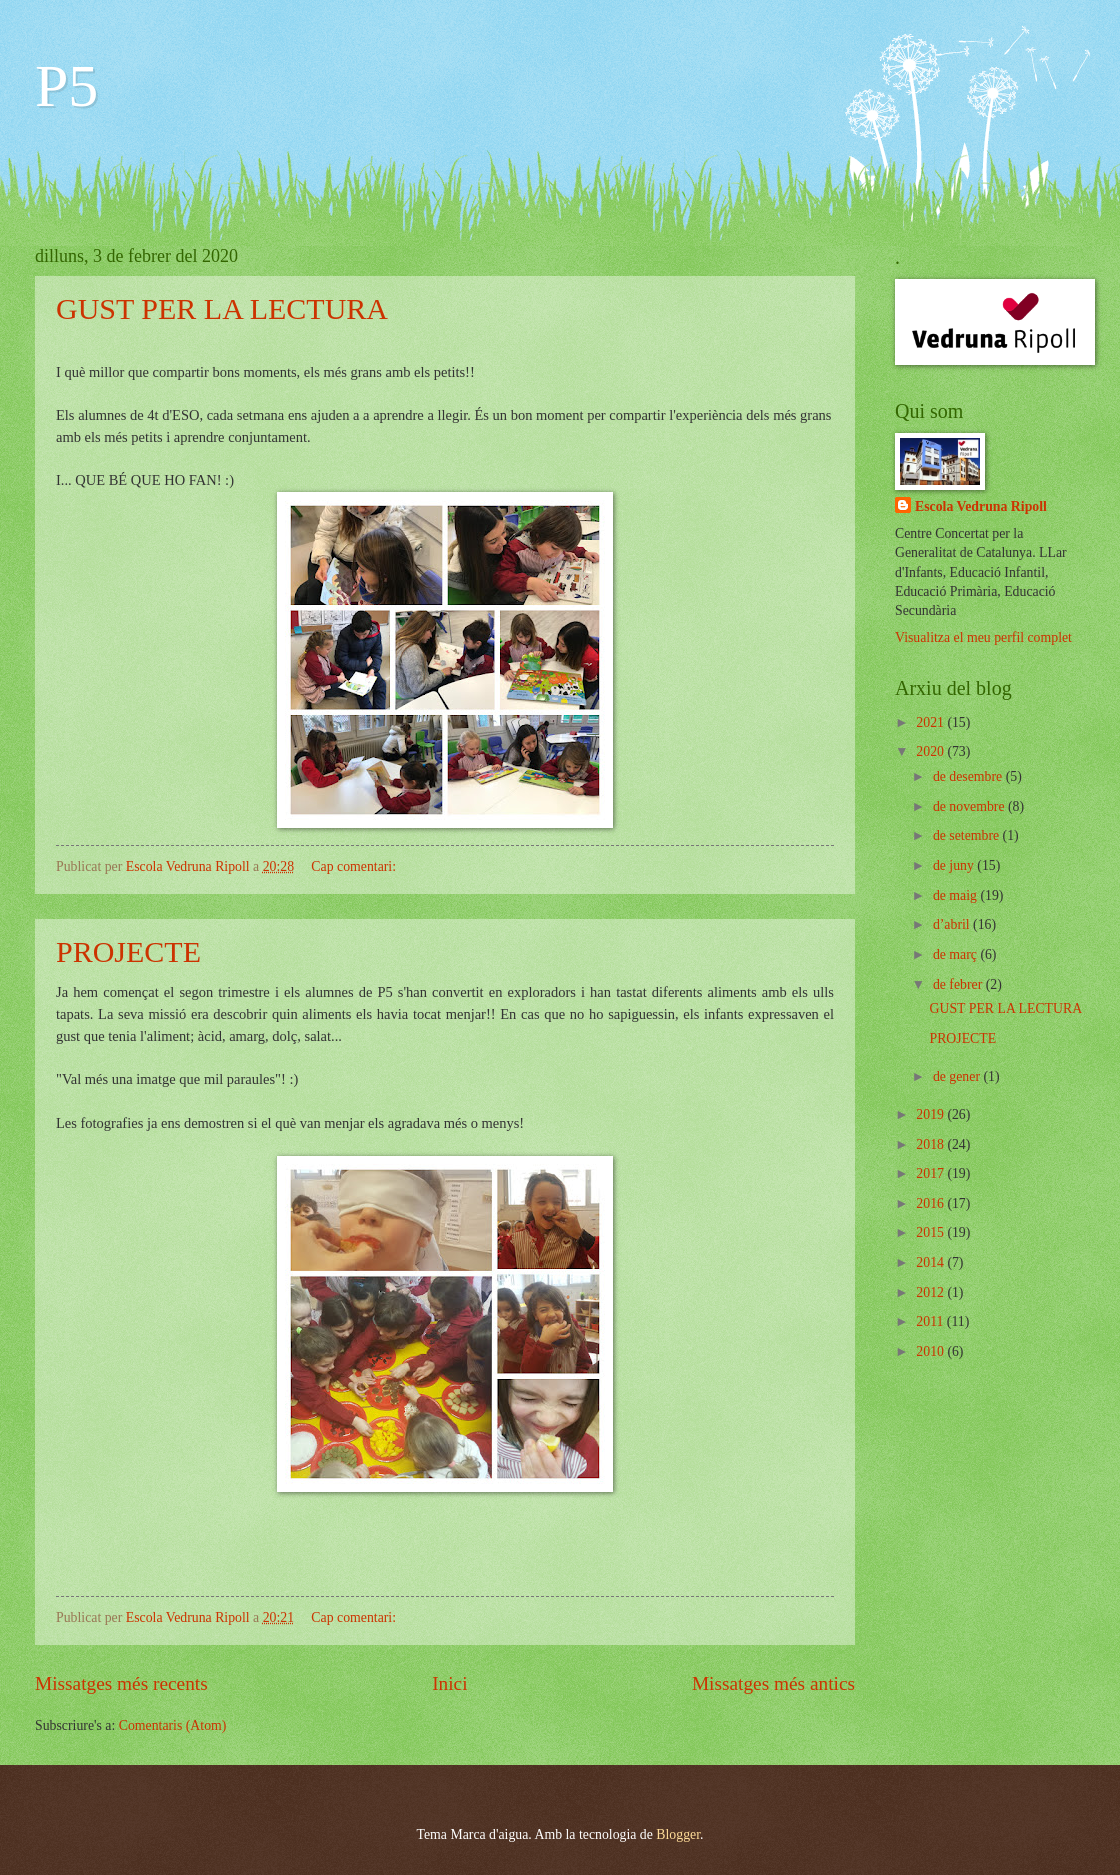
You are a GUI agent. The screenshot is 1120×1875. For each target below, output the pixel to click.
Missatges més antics (773, 1683)
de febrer (959, 984)
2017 (931, 1173)
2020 (931, 751)
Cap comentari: (355, 866)
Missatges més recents (121, 1683)
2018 (931, 1144)
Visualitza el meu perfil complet (983, 637)
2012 (931, 1292)
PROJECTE (128, 951)
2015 (931, 1232)
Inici (449, 1683)
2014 (931, 1262)
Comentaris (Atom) (173, 1725)
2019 (931, 1114)
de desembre (969, 776)
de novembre (970, 806)
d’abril (953, 924)
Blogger (678, 1834)
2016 (931, 1203)
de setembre (968, 835)
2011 (931, 1321)
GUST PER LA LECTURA (222, 308)
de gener (958, 1076)
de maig (957, 895)
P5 (66, 86)
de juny (955, 865)
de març (957, 954)
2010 (931, 1351)
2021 (931, 722)
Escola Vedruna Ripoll (981, 506)
